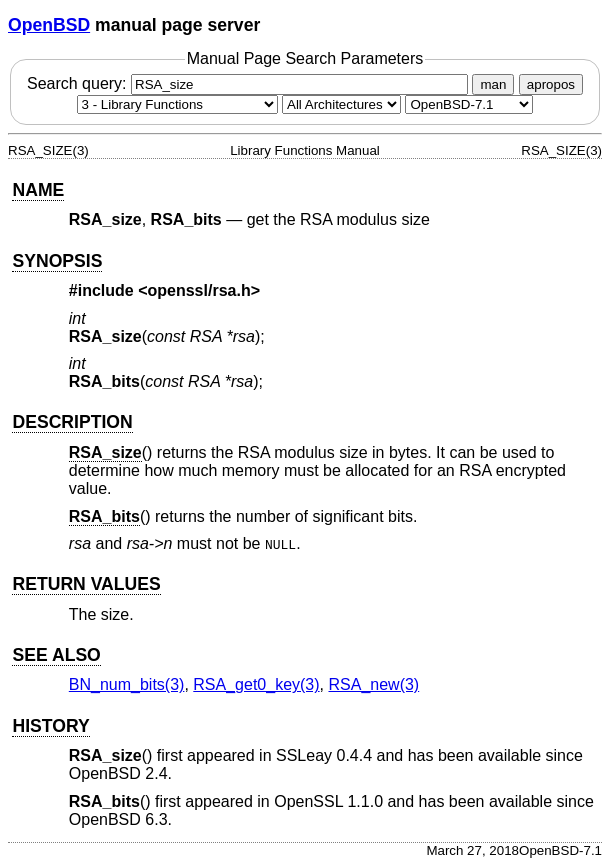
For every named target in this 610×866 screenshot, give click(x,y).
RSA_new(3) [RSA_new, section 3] (373, 684)
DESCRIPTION (72, 422)
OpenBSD (49, 25)
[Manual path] (469, 104)
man (493, 84)
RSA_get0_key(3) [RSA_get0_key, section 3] (256, 684)
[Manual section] (177, 104)
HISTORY (50, 726)
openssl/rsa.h (199, 290)
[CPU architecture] (341, 104)
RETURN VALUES (86, 584)
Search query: (250, 83)
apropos (551, 84)
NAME (38, 190)
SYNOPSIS (57, 261)
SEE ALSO (56, 655)
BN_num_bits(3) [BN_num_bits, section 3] (127, 684)
